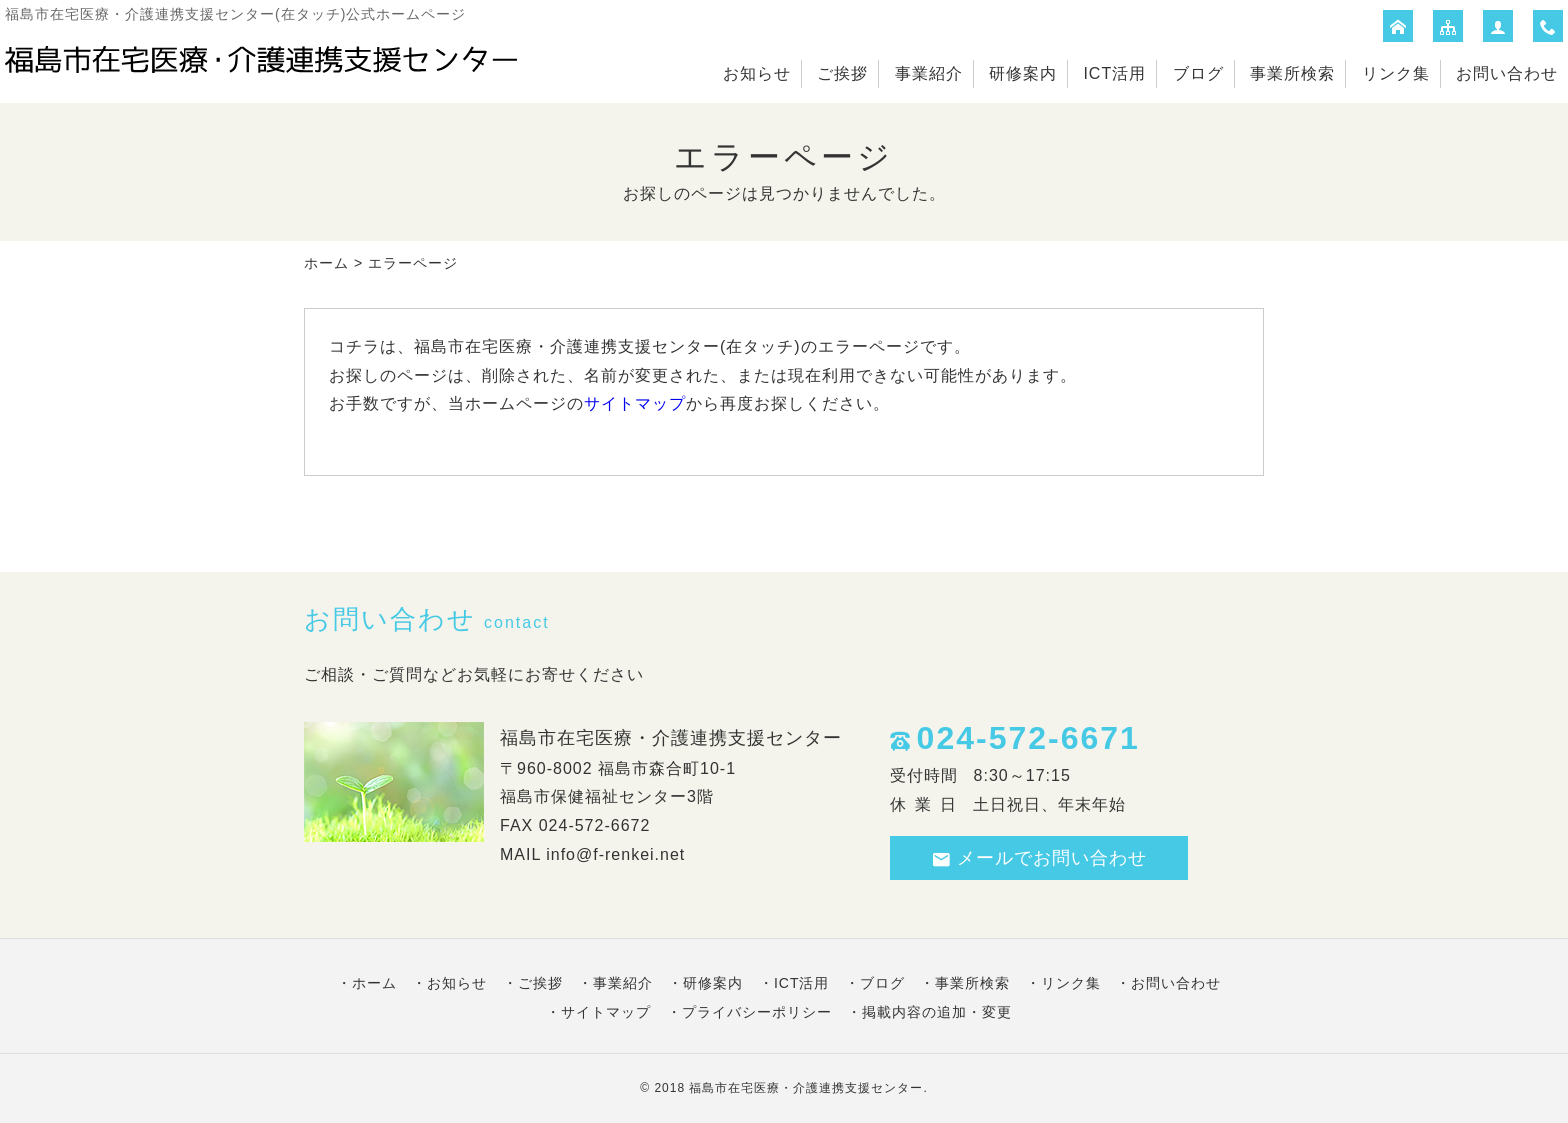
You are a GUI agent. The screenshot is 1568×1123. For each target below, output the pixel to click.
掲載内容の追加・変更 (937, 1012)
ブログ (1198, 73)
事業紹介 (929, 73)
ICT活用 (1114, 73)
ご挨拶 (842, 73)
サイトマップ (635, 403)
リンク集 (1396, 73)
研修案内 (1023, 73)
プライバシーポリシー (757, 1012)
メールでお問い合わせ (1039, 858)
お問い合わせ (1507, 73)
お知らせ (757, 73)
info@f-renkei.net (615, 854)
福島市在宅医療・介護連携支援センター (806, 1088)
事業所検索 (1292, 73)
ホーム (326, 263)
